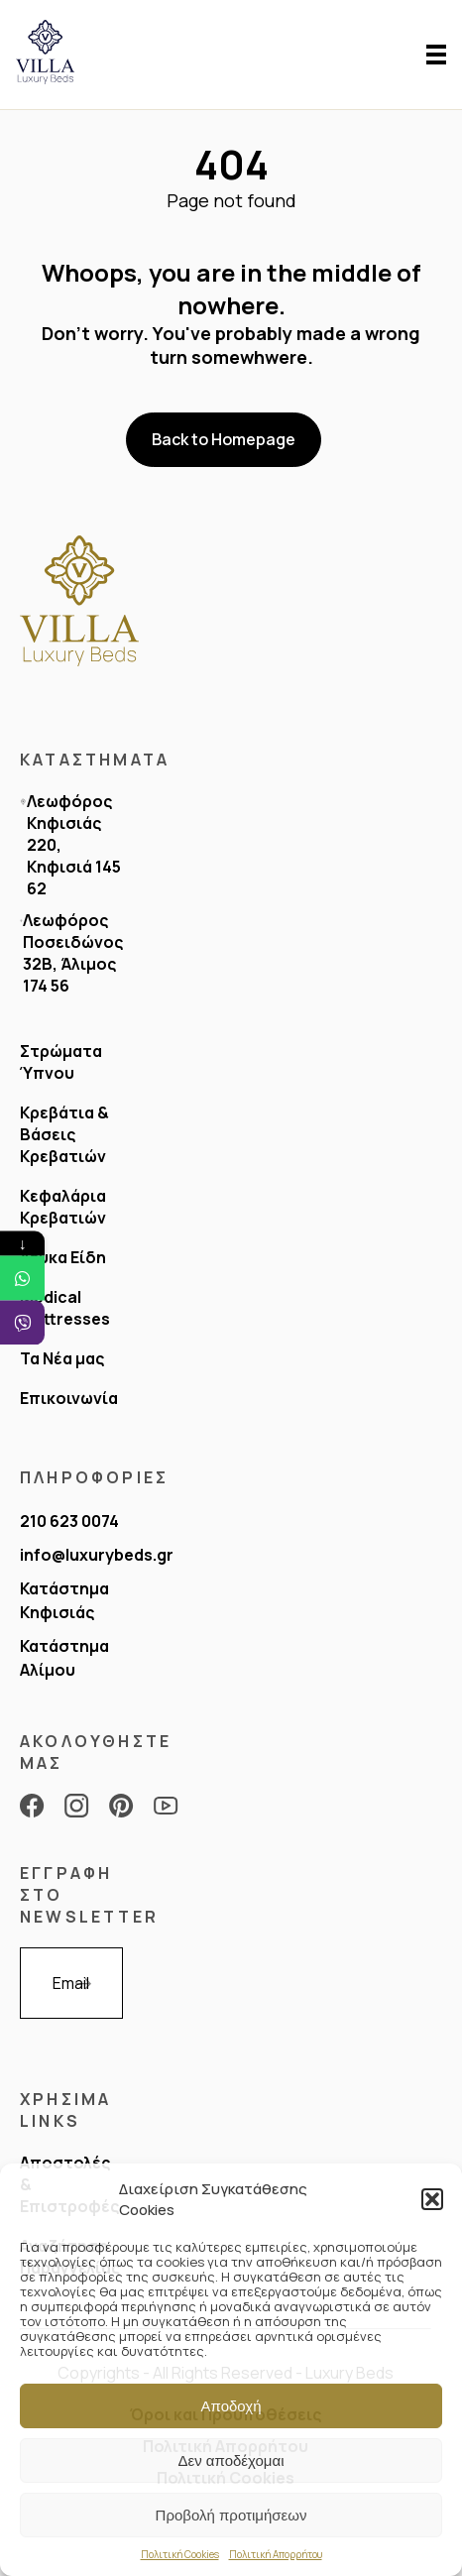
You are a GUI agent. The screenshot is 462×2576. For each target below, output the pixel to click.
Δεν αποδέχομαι (230, 2460)
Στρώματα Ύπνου (61, 1062)
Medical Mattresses (65, 1308)
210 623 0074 (69, 1521)
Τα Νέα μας (62, 1358)
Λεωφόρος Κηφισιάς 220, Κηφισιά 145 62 (74, 844)
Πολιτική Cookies (180, 2554)
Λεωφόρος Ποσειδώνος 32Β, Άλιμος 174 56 (73, 952)
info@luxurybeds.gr (96, 1555)
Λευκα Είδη (63, 1257)
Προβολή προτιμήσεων (231, 2515)
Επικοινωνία (69, 1398)
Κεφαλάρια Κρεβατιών (63, 1207)
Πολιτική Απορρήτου (275, 2554)
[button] (432, 2199)
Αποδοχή (231, 2406)
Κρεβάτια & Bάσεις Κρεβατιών (64, 1134)
